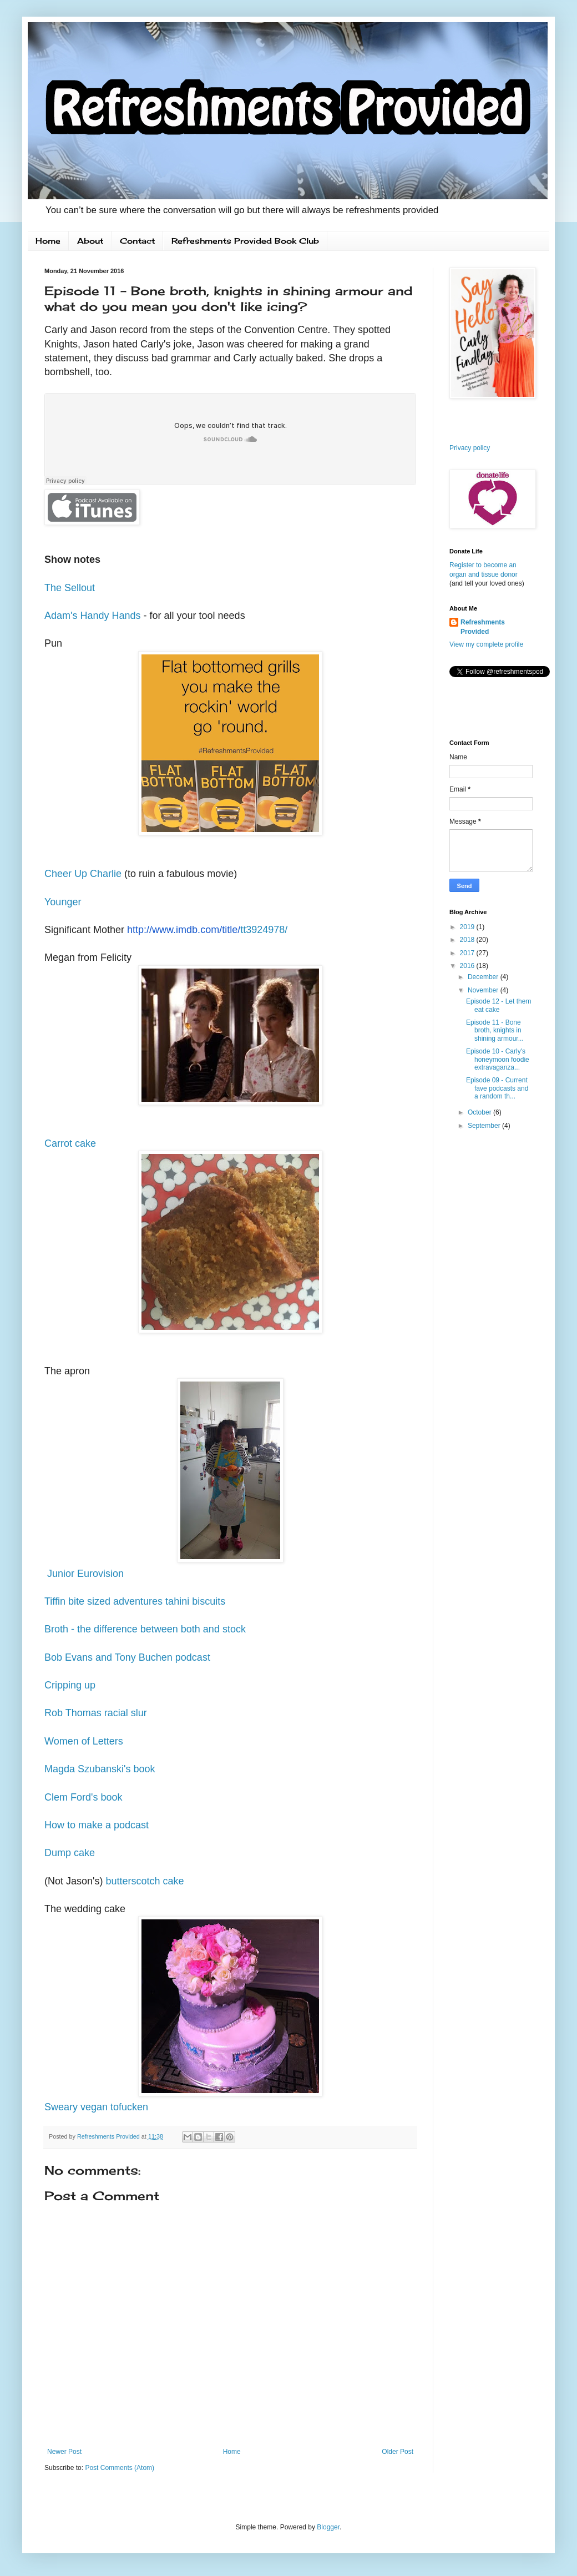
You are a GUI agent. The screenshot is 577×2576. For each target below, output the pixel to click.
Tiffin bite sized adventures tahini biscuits (134, 1601)
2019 (468, 927)
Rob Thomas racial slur (95, 1712)
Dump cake (69, 1852)
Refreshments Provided (482, 627)
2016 (468, 966)
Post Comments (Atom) (119, 2468)
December (484, 977)
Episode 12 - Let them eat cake (498, 1005)
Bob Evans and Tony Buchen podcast (127, 1657)
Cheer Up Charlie (83, 873)
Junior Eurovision (84, 1573)
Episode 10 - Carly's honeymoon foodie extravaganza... (497, 1059)
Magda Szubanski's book (99, 1769)
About (90, 240)
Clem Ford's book (83, 1797)
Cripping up (69, 1685)
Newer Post (64, 2452)
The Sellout (69, 587)
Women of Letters (83, 1741)
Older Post (397, 2452)
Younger (62, 902)
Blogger (328, 2527)
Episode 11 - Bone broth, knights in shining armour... (495, 1030)
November (484, 990)
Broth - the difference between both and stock (145, 1629)
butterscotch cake (144, 1881)
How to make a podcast (96, 1825)
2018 (468, 940)
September (485, 1126)
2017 (468, 953)
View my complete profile (486, 644)
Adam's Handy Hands (92, 615)
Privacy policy (469, 448)
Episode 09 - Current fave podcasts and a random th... (497, 1088)
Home (48, 240)
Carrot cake (70, 1143)
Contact (137, 240)
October (480, 1112)
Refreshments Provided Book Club (245, 240)
